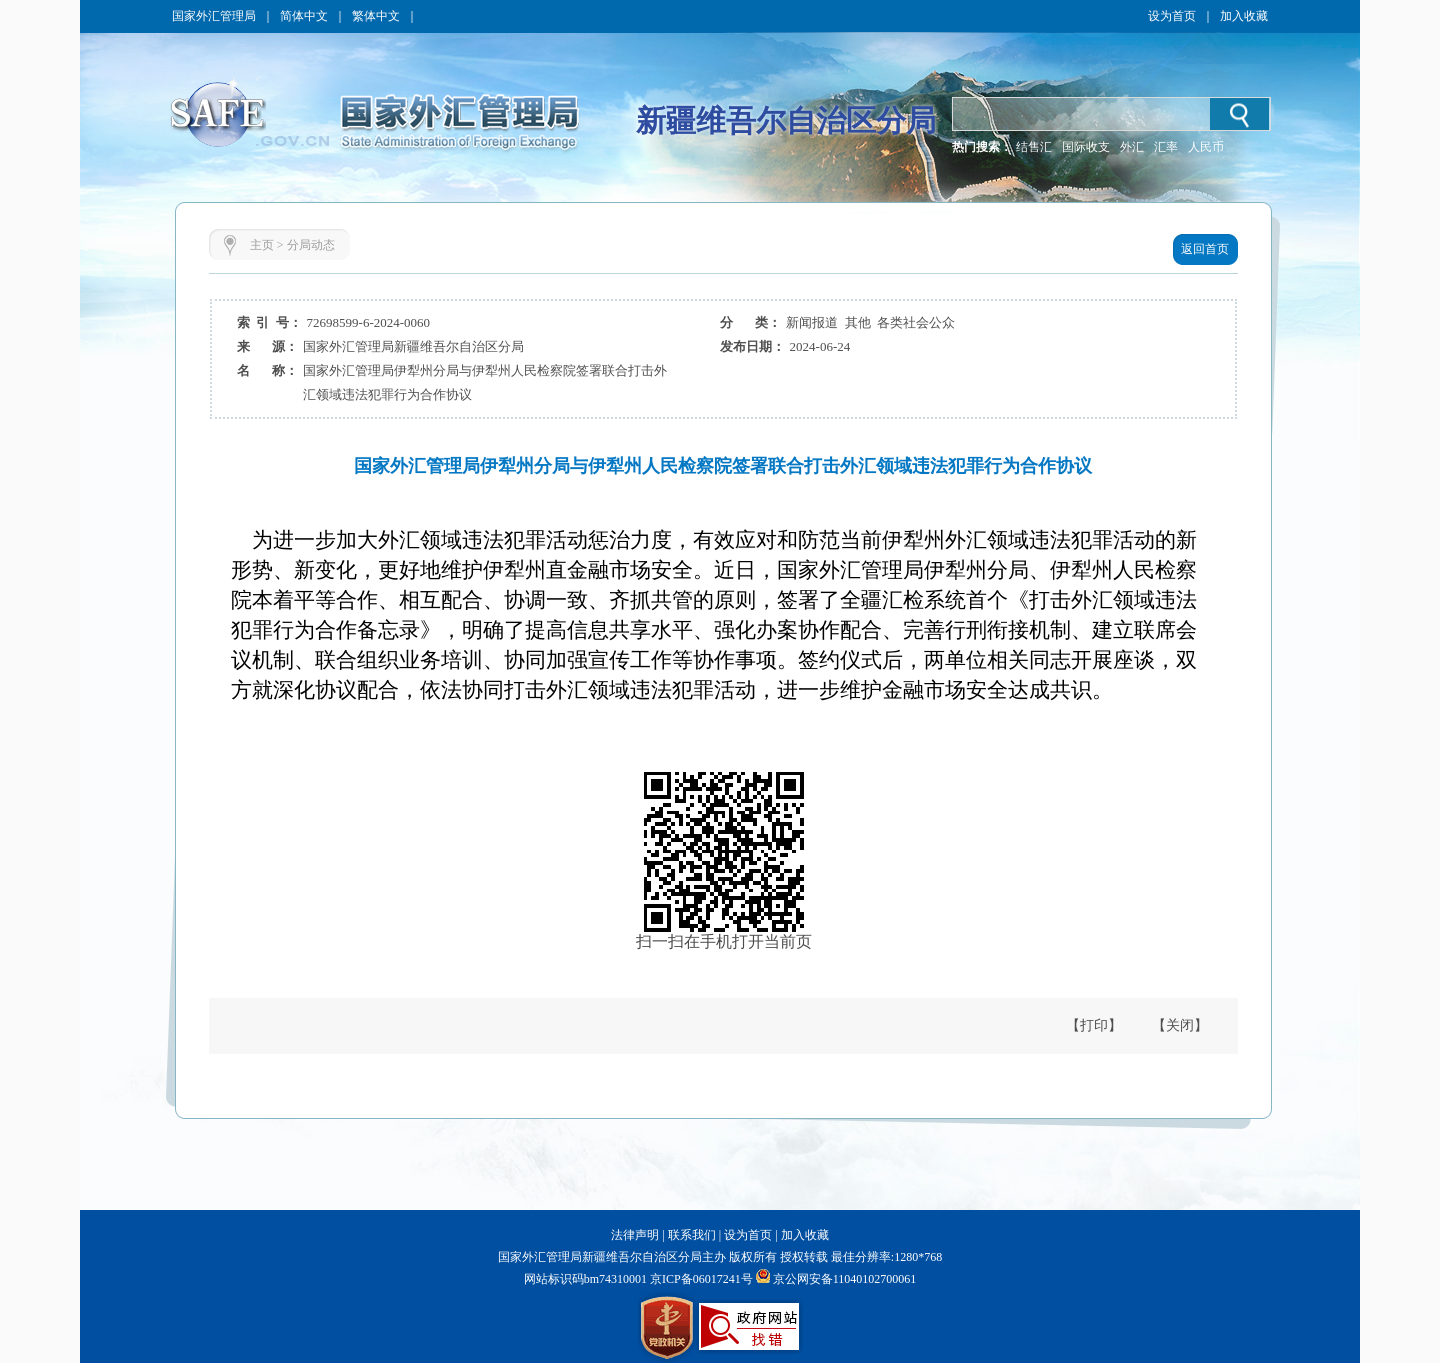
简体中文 (304, 16)
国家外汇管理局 (214, 16)
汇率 (1166, 147)
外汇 (1132, 147)
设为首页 (1172, 16)
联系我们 (692, 1235)
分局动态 (311, 245)
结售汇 (1034, 147)
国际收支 (1086, 147)
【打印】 (1094, 1025)
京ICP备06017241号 (700, 1279)
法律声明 (635, 1235)
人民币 (1206, 147)
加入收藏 (1244, 16)
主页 (262, 245)
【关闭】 (1180, 1025)
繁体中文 (376, 16)
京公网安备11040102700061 (845, 1279)
